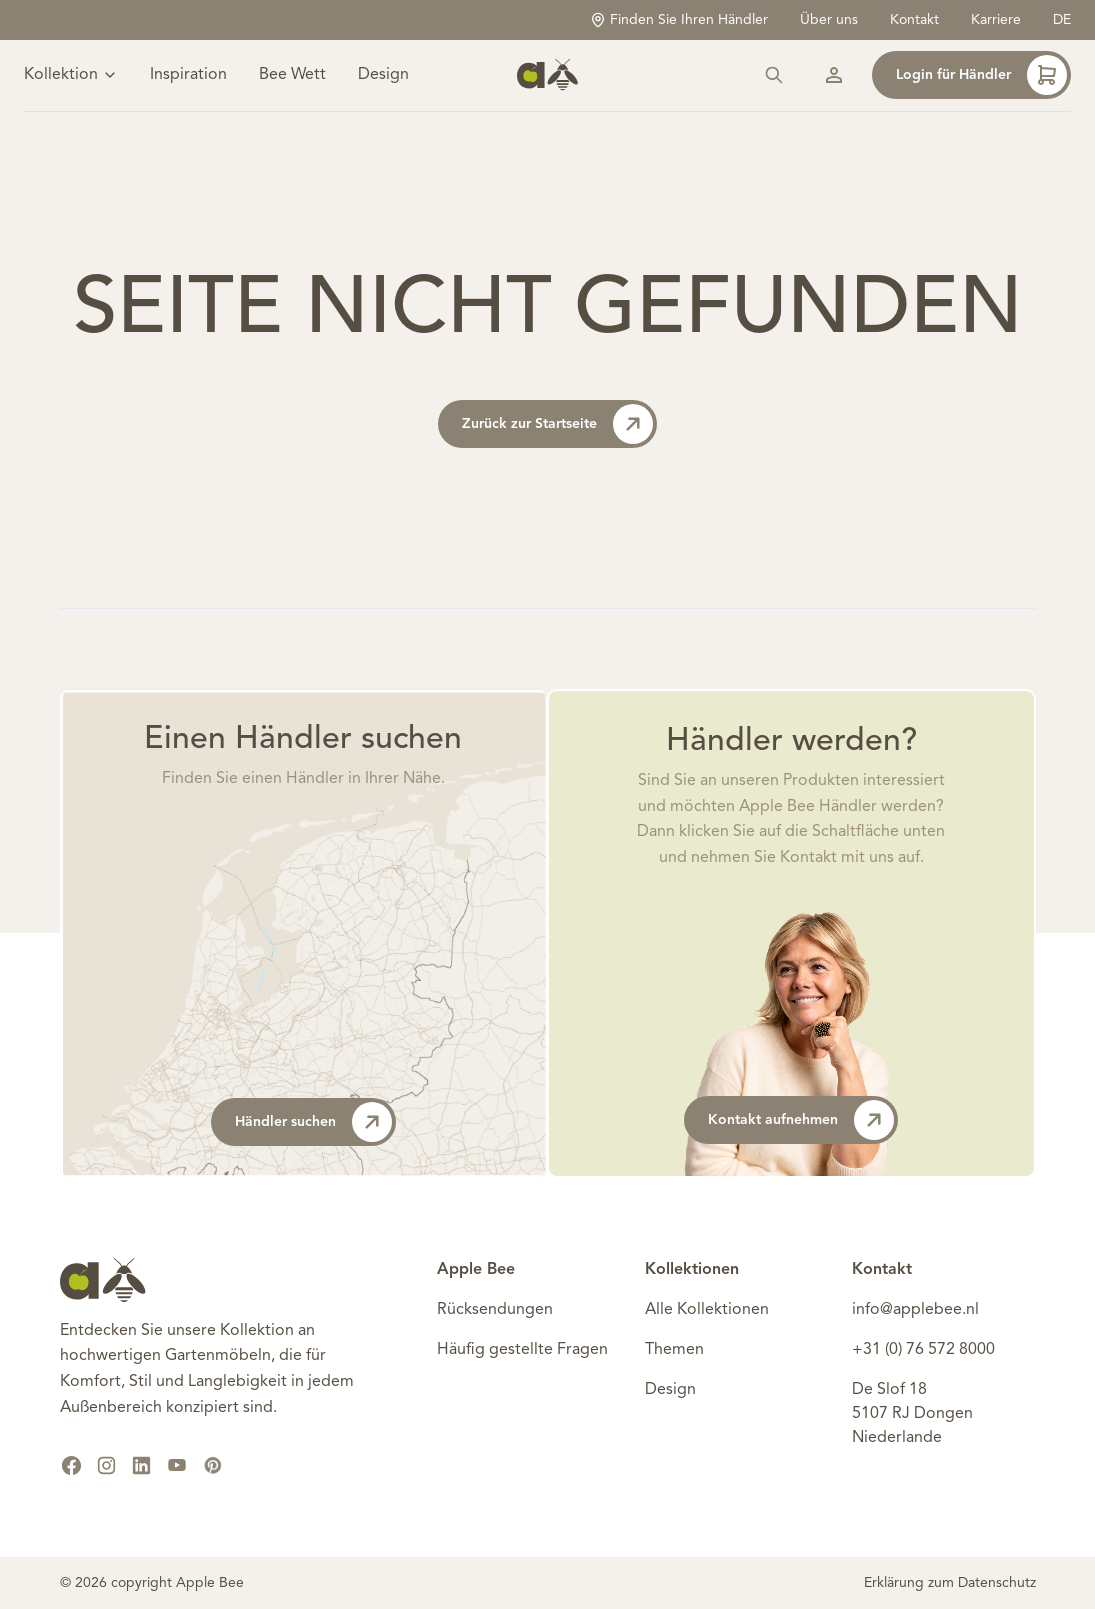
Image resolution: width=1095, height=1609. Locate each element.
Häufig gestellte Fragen (522, 1350)
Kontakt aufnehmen (801, 1120)
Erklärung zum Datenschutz (950, 1583)
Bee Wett (292, 76)
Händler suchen (313, 1122)
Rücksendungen (495, 1310)
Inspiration (188, 76)
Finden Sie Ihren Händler (679, 20)
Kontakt (914, 20)
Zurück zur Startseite (557, 424)
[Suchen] (774, 76)
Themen (674, 1350)
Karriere (996, 20)
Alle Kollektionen (707, 1310)
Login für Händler (981, 76)
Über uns (829, 20)
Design (383, 76)
